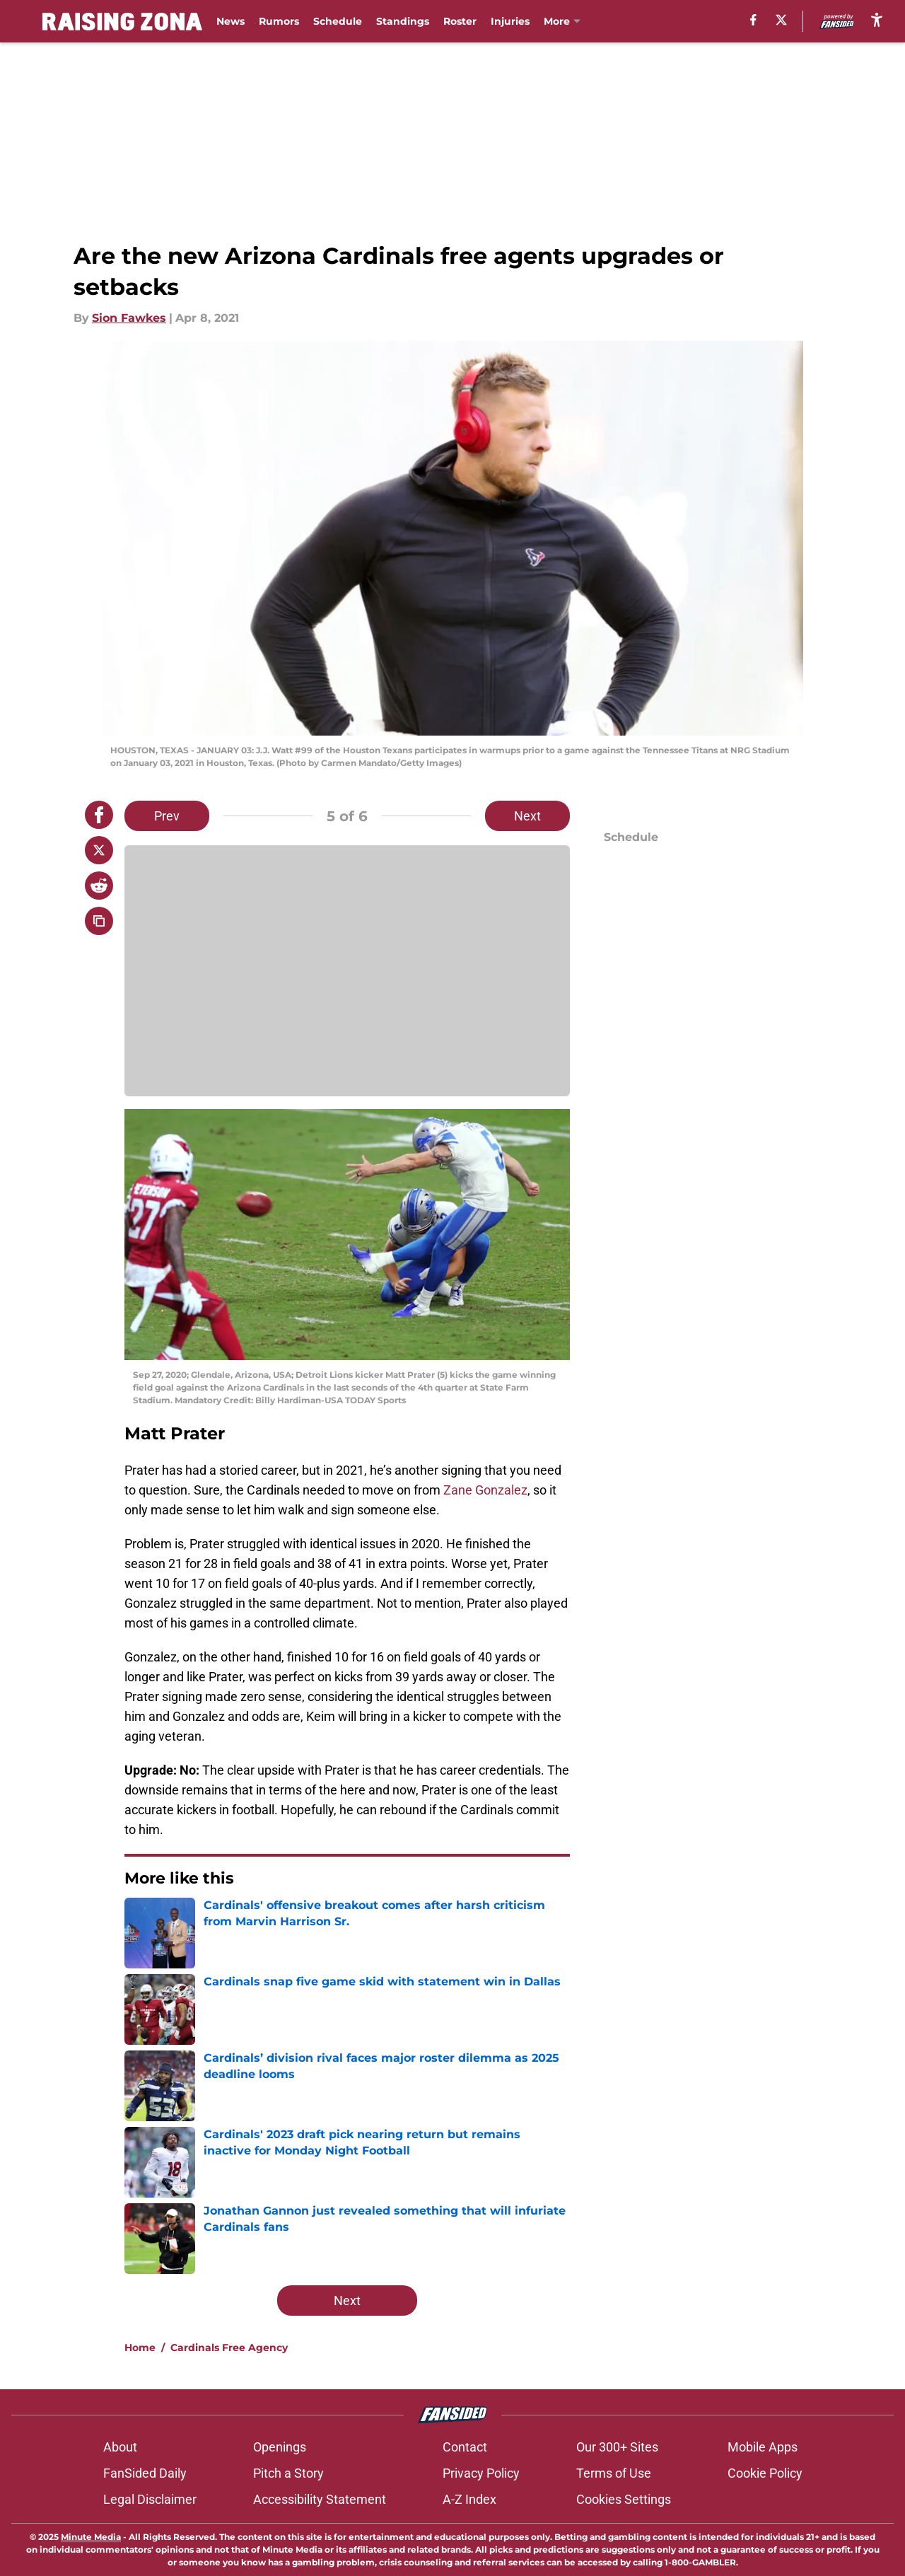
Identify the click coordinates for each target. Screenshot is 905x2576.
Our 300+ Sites (617, 2446)
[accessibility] (877, 19)
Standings (402, 21)
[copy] (99, 921)
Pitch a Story (288, 2473)
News (230, 21)
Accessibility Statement (319, 2499)
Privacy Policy (481, 2473)
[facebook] (753, 19)
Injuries (510, 21)
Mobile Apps (763, 2446)
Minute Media (91, 2536)
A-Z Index (469, 2499)
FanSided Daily (145, 2473)
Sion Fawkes (129, 318)
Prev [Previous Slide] (167, 815)
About (120, 2446)
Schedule (337, 21)
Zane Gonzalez (485, 1490)
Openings (279, 2446)
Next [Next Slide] (527, 815)
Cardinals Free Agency (229, 2347)
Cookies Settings (623, 2499)
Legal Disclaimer (150, 2499)
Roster (460, 21)
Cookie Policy (765, 2473)
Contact (465, 2446)
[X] (781, 19)
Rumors (279, 21)
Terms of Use (613, 2473)
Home (140, 2347)
